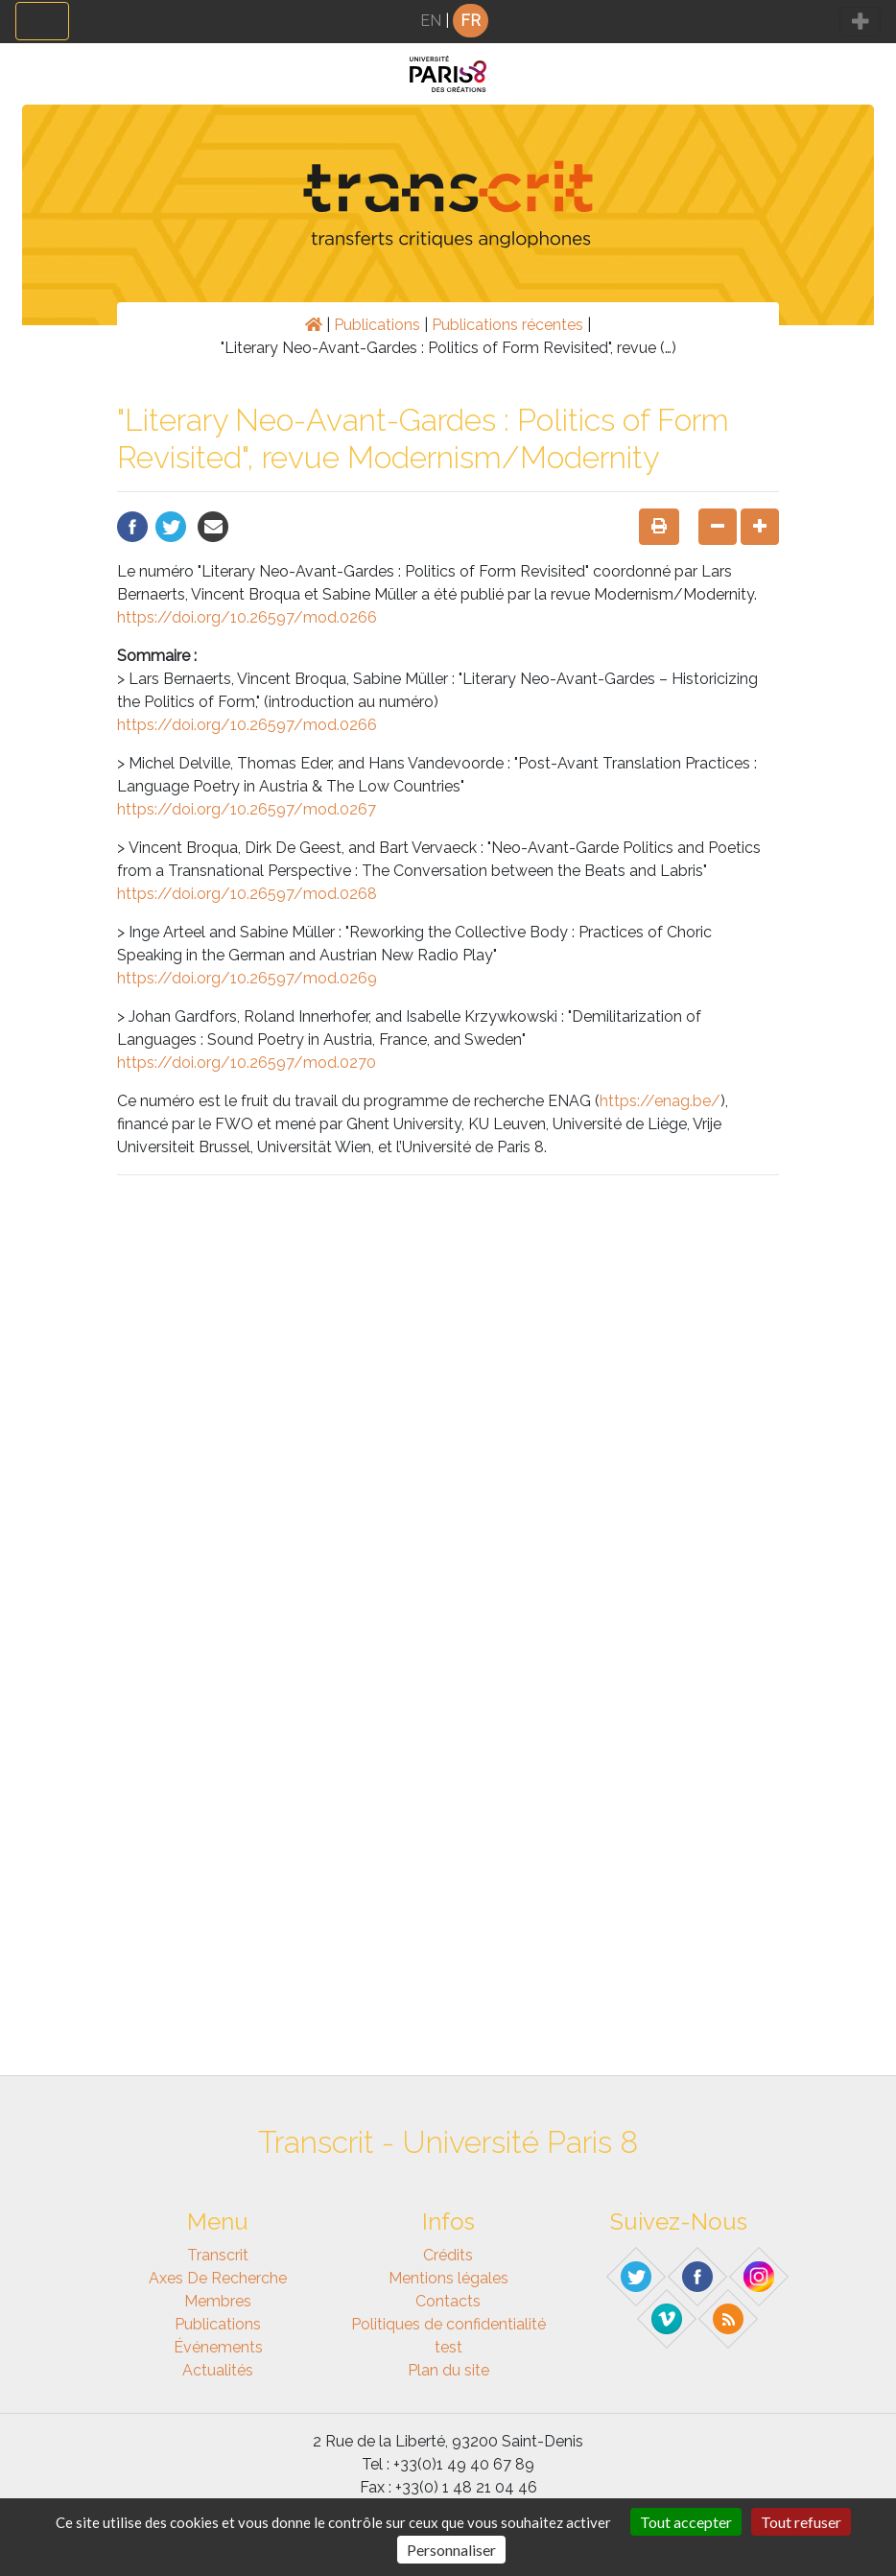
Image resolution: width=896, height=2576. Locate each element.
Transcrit (217, 2255)
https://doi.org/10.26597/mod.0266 (247, 617)
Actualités (217, 2370)
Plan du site (448, 2370)
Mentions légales (448, 2278)
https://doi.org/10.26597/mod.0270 (246, 1062)
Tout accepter (686, 2522)
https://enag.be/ (660, 1101)
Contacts (448, 2301)
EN (430, 21)
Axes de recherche (218, 2278)
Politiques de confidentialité (448, 2324)
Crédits (448, 2255)
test (448, 2347)
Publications (377, 325)
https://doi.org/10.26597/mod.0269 (247, 978)
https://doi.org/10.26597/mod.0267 (246, 809)
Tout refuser (801, 2522)
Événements (218, 2347)
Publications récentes (507, 325)
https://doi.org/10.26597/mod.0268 (247, 894)
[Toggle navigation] (42, 21)
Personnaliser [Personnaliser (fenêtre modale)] (451, 2550)
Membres (217, 2301)
